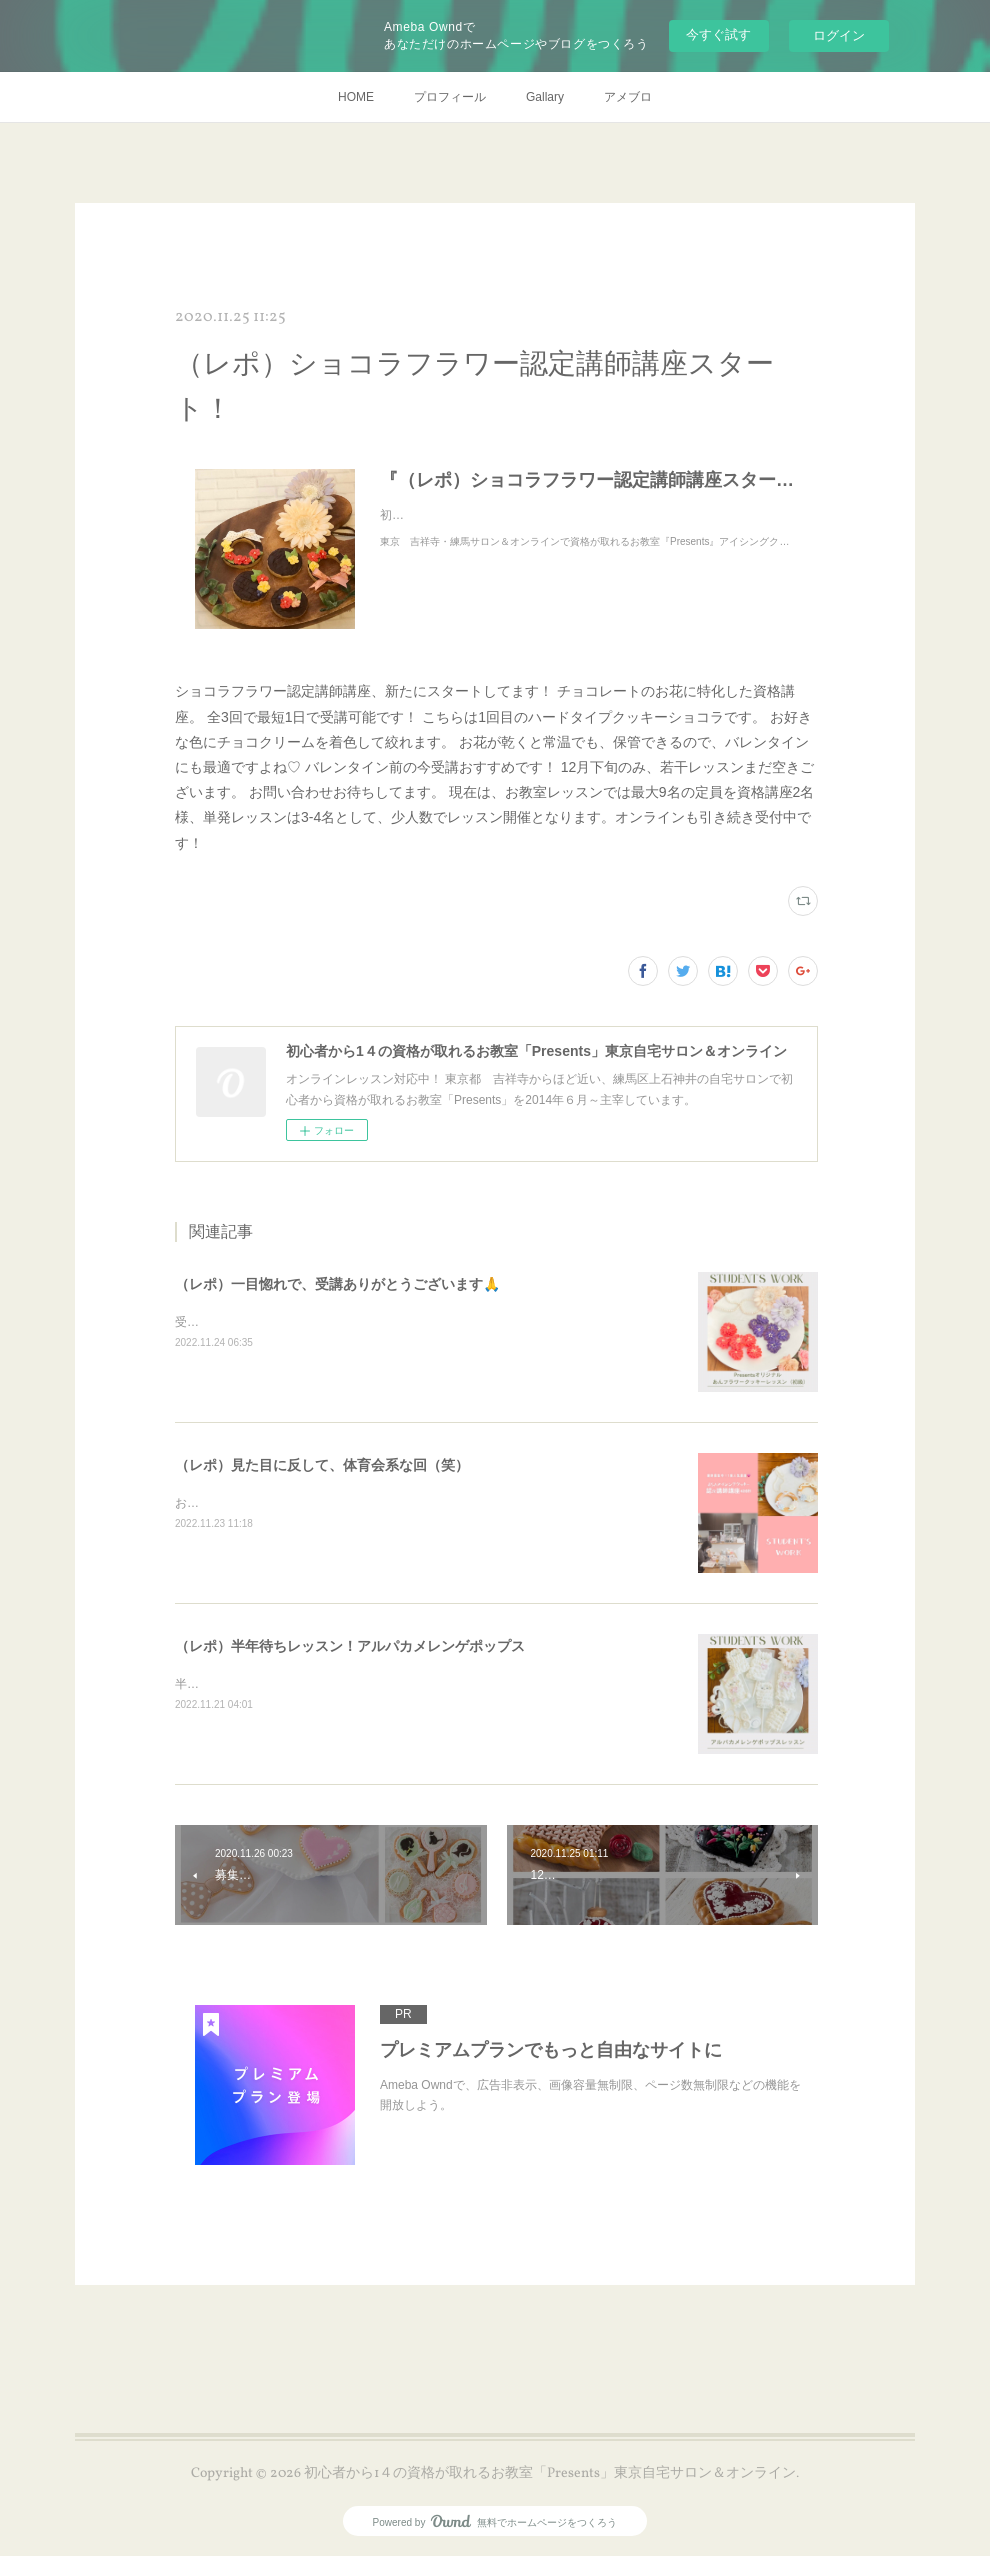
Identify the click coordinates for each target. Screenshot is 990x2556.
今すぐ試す (718, 34)
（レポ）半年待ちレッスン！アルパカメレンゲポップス (350, 1646)
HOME (356, 97)
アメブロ (628, 97)
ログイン (839, 35)
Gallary (545, 97)
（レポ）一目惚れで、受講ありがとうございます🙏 (337, 1284)
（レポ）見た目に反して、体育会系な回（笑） (322, 1465)
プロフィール (450, 97)
